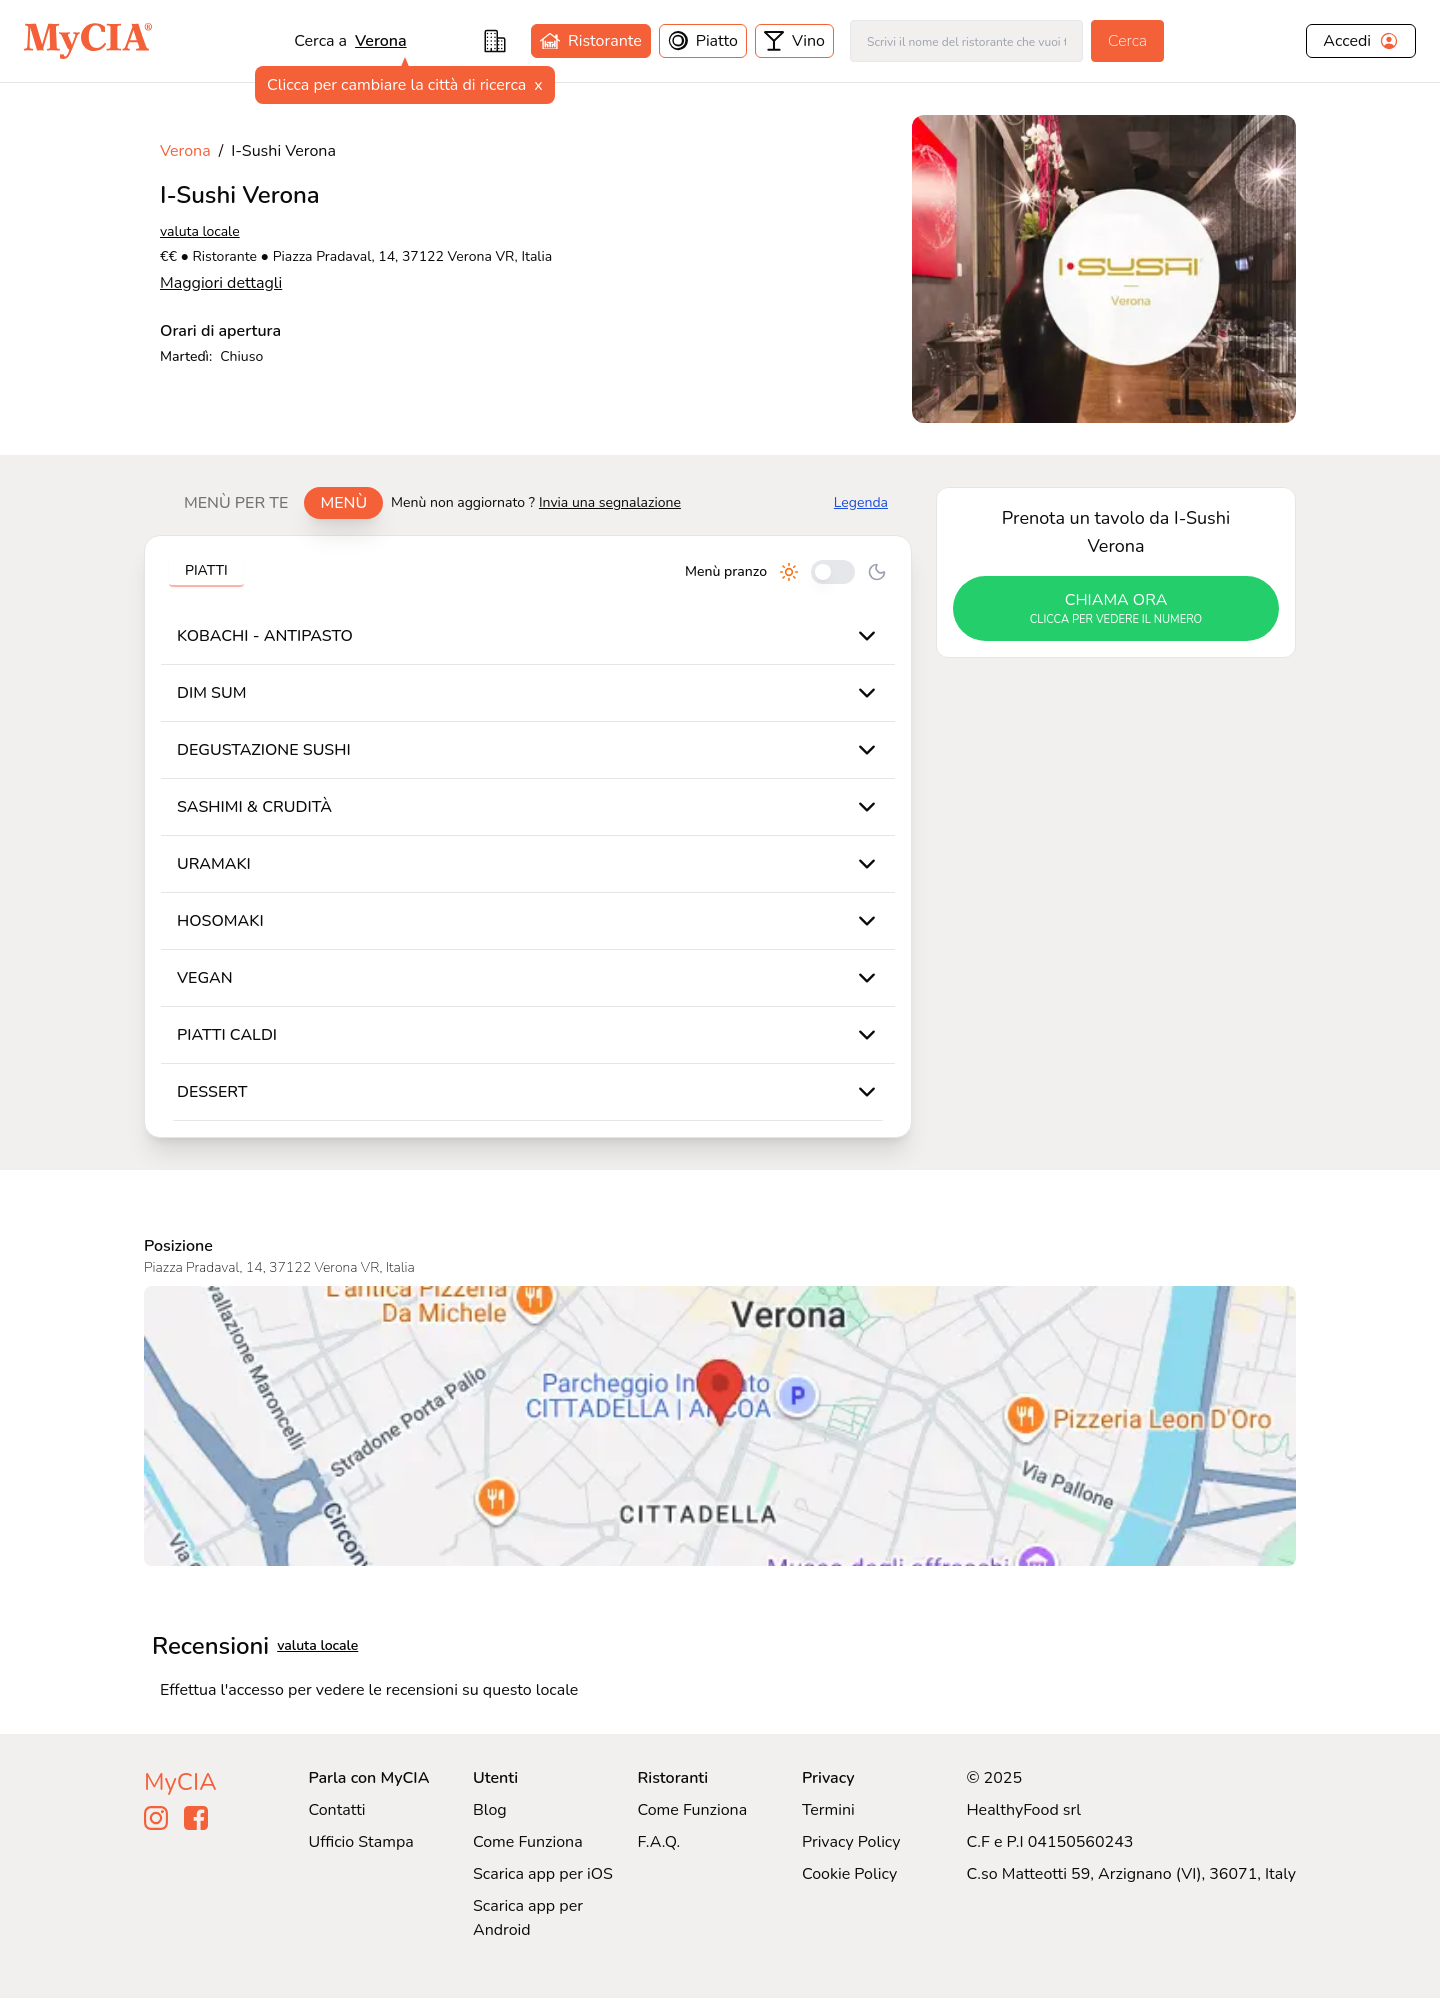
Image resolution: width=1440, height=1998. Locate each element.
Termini (828, 1810)
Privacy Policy (851, 1842)
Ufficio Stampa (361, 1842)
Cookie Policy (849, 1874)
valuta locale (200, 231)
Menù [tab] (343, 503)
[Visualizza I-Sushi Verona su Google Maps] (720, 1426)
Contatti (337, 1810)
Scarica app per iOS (543, 1874)
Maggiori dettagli (221, 283)
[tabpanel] (528, 836)
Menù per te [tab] (236, 503)
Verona (381, 41)
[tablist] (275, 503)
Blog (490, 1810)
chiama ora (1116, 609)
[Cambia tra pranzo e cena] (833, 572)
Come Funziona (528, 1842)
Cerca (1127, 41)
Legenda (861, 502)
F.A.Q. (658, 1842)
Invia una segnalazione (610, 502)
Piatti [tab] (206, 570)
